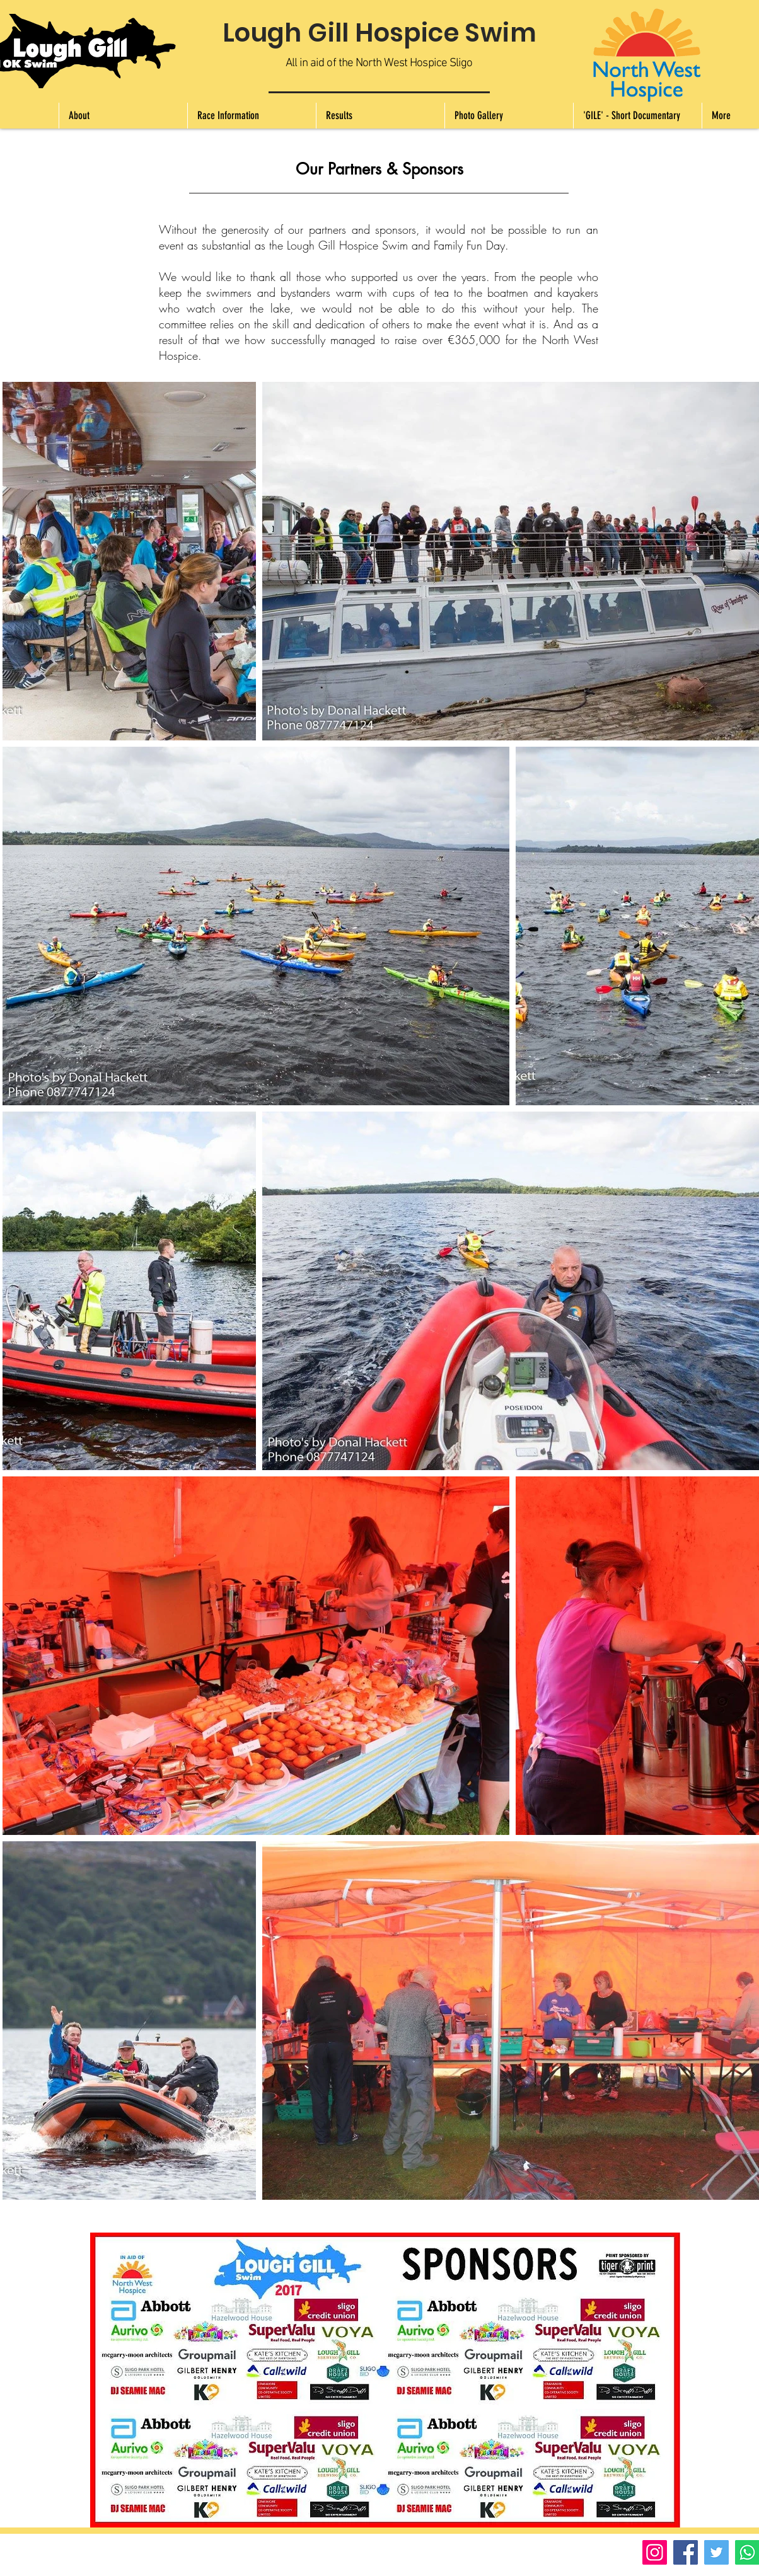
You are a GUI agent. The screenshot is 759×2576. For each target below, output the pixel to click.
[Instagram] (654, 2552)
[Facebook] (685, 2552)
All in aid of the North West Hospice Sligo (379, 63)
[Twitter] (716, 2552)
